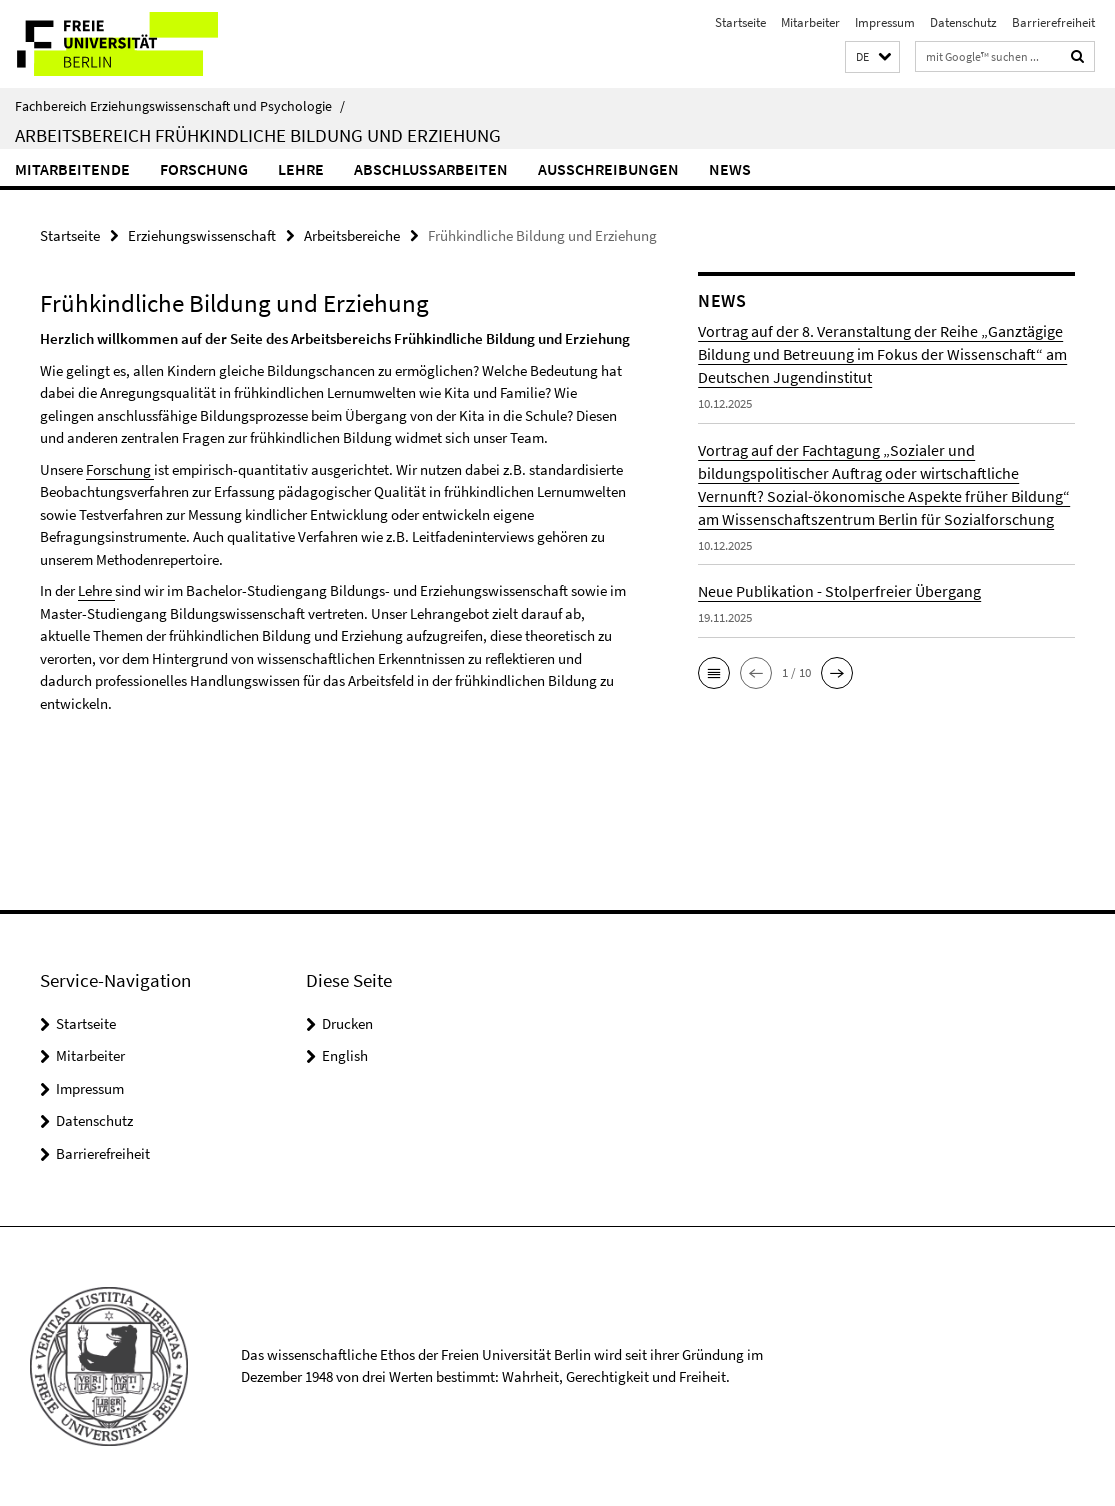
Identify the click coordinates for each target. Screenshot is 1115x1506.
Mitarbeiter (810, 22)
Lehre (301, 169)
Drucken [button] (347, 1023)
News (730, 169)
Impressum (885, 22)
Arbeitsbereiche (352, 235)
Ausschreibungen (608, 169)
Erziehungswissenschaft (202, 235)
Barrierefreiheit (1053, 22)
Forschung (204, 169)
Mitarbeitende (72, 169)
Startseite (740, 22)
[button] (872, 57)
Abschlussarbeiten (431, 169)
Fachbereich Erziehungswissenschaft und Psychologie (180, 106)
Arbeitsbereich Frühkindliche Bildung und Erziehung (258, 135)
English (345, 1055)
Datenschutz (963, 22)
